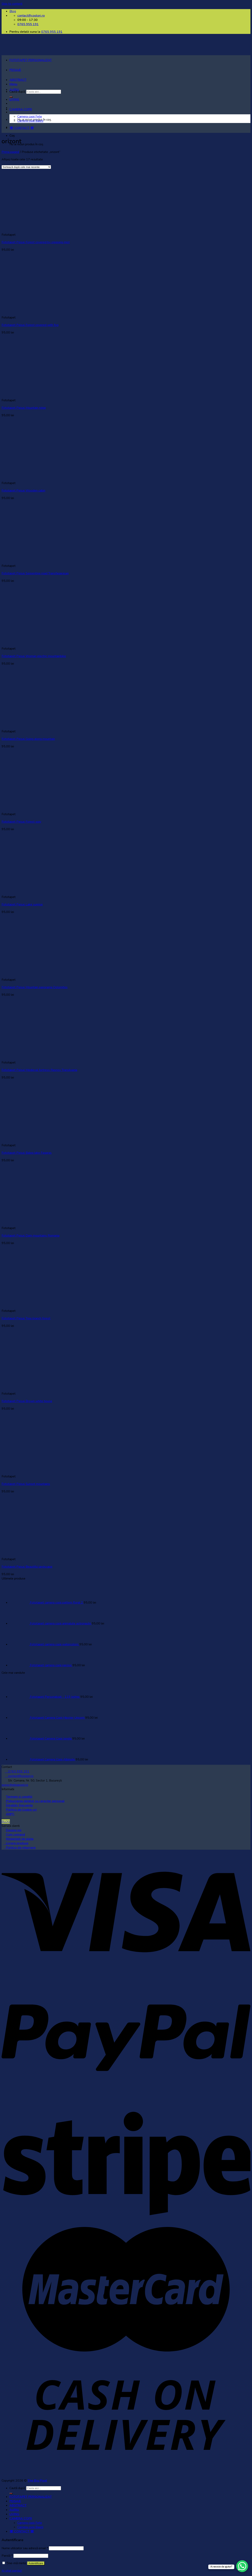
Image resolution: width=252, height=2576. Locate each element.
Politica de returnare (20, 1847)
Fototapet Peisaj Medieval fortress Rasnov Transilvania (39, 1070)
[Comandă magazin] (26, 167)
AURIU (14, 90)
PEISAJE (15, 70)
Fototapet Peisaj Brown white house (27, 1401)
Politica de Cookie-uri (21, 1810)
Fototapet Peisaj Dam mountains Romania (30, 1235)
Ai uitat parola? (12, 2571)
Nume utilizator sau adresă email (25, 2548)
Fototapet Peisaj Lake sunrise (22, 904)
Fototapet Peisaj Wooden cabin (23, 490)
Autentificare (36, 2563)
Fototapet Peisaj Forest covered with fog (30, 325)
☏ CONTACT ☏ (21, 128)
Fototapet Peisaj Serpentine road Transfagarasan (35, 573)
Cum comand (15, 1834)
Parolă (7, 2556)
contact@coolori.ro (19, 1776)
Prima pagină (10, 152)
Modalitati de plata (19, 1839)
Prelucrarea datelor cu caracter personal (35, 1801)
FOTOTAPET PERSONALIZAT (30, 60)
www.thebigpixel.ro (15, 1785)
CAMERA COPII (20, 109)
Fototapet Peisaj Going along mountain (28, 739)
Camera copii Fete (29, 116)
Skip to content (12, 4)
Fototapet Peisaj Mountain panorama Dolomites (35, 987)
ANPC (10, 1814)
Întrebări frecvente (19, 1805)
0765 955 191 (51, 32)
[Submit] (11, 2493)
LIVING (14, 99)
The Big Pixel (37, 2480)
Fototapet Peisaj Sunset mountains (26, 1484)
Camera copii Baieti (30, 121)
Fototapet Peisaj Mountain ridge (24, 408)
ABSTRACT (18, 80)
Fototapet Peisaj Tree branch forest (26, 1318)
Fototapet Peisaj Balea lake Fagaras (27, 1153)
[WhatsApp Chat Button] (242, 2566)
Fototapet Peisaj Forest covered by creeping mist (36, 242)
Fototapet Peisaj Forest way (21, 822)
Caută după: (17, 2488)
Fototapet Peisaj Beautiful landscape (27, 1567)
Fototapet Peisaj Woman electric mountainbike (34, 656)
